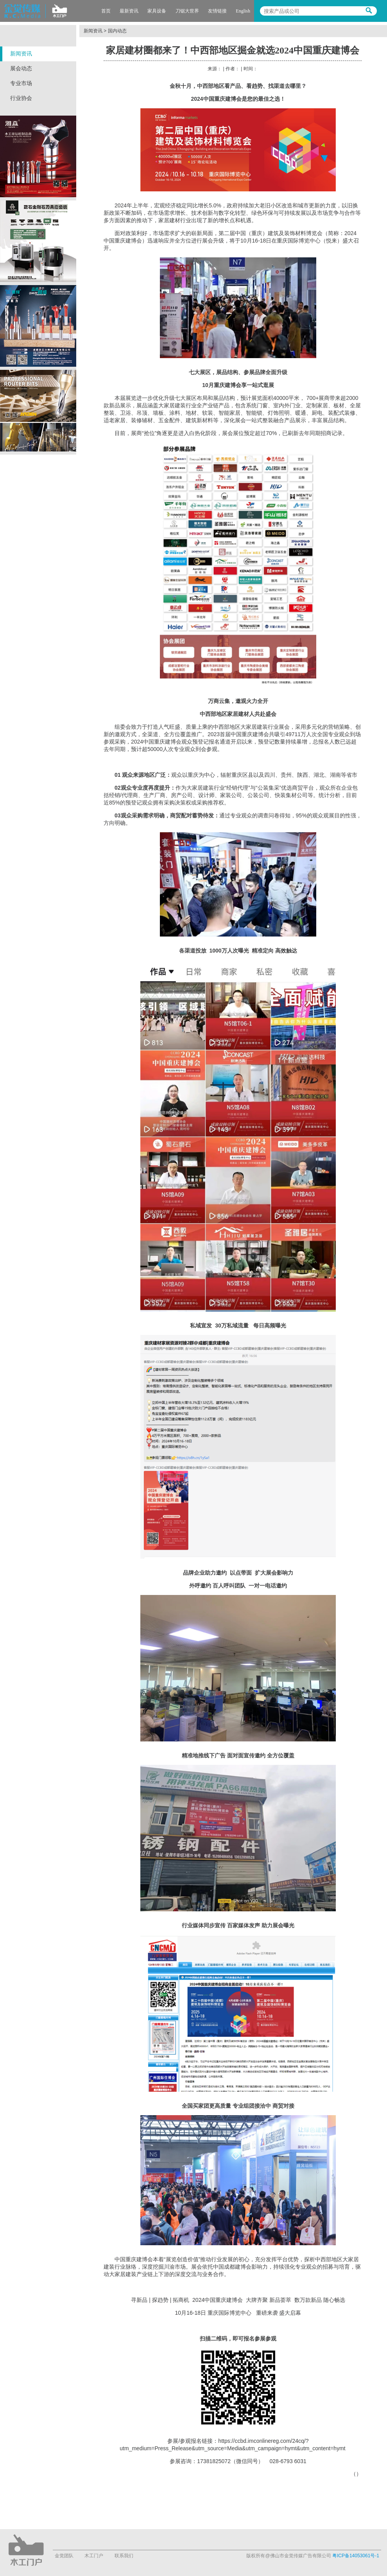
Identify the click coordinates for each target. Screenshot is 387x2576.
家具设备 (156, 11)
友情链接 (217, 11)
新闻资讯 (21, 54)
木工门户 (93, 2555)
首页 (106, 11)
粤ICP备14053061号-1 (355, 2555)
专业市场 (21, 83)
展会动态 (21, 68)
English (243, 11)
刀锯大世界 (187, 11)
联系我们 (124, 2555)
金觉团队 (64, 2555)
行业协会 (21, 98)
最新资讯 (129, 11)
